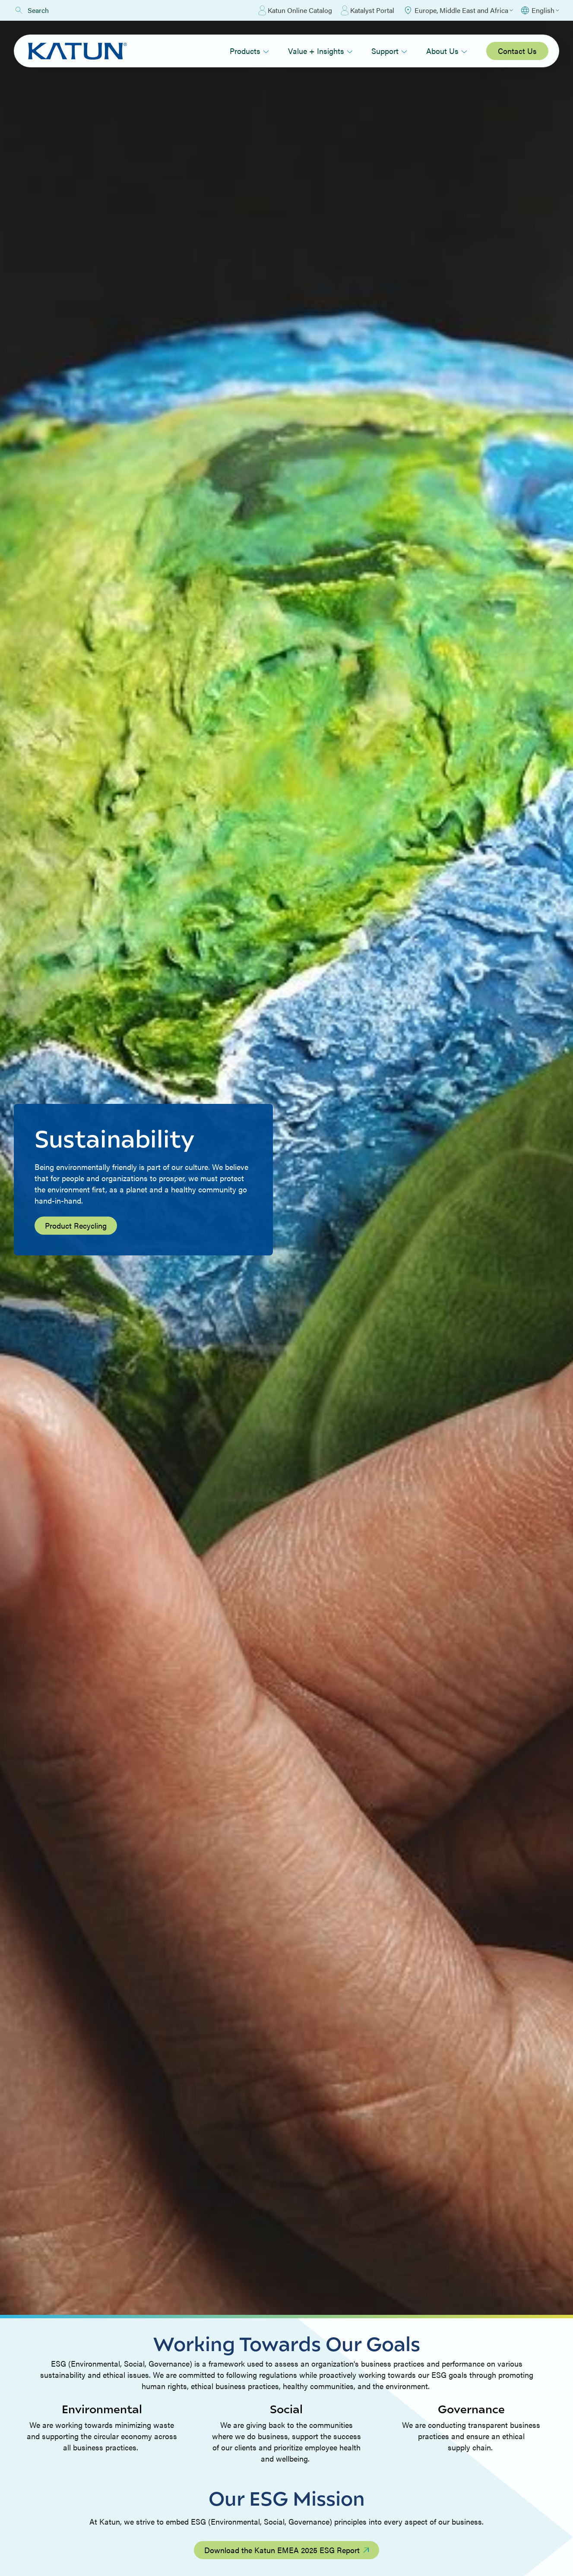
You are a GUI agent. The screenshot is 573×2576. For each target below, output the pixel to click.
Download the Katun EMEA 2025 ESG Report (286, 2549)
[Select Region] (458, 10)
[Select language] (539, 10)
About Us (446, 50)
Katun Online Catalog (295, 10)
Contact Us (517, 50)
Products (249, 50)
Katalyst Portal (367, 10)
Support (389, 50)
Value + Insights (320, 50)
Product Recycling (76, 1225)
